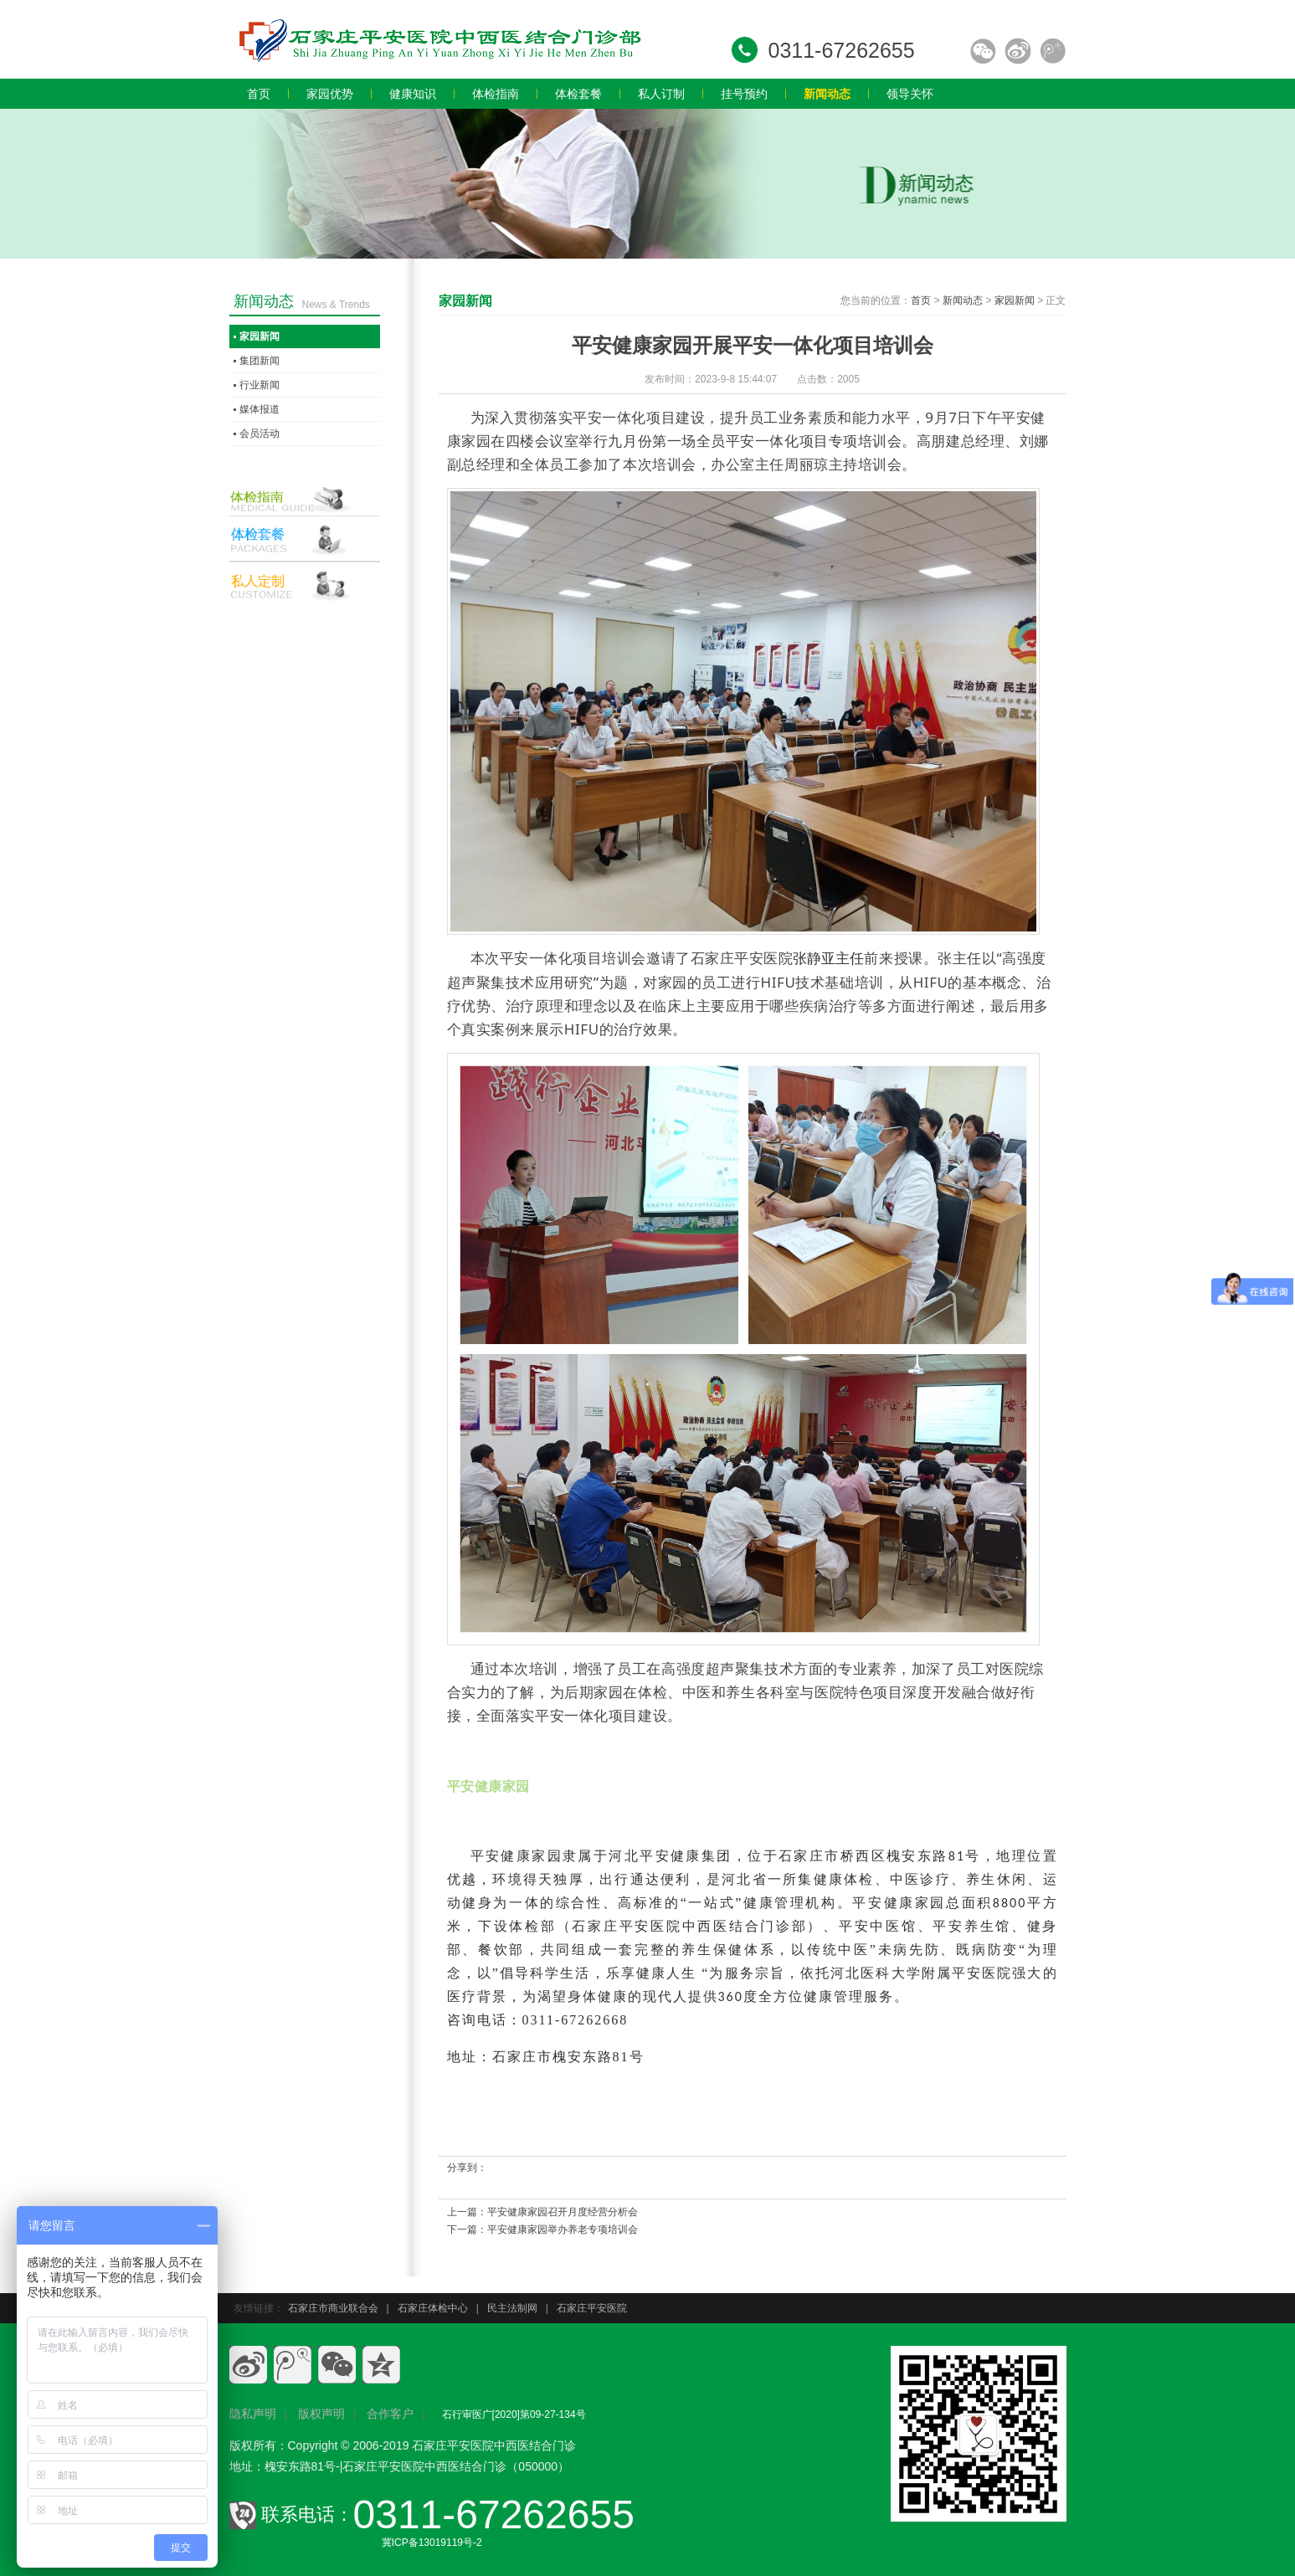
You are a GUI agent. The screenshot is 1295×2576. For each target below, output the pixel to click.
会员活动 (259, 433)
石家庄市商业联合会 (333, 2308)
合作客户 (390, 2413)
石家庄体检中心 (433, 2308)
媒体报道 (259, 409)
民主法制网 (512, 2308)
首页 (921, 300)
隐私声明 (252, 2413)
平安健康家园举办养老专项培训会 (562, 2229)
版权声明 (321, 2413)
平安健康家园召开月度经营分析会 (562, 2212)
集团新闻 (259, 361)
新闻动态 (963, 300)
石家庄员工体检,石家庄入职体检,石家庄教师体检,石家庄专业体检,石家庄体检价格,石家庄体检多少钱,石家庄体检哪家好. (438, 39)
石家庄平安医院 (592, 2308)
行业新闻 (259, 385)
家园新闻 (1014, 300)
